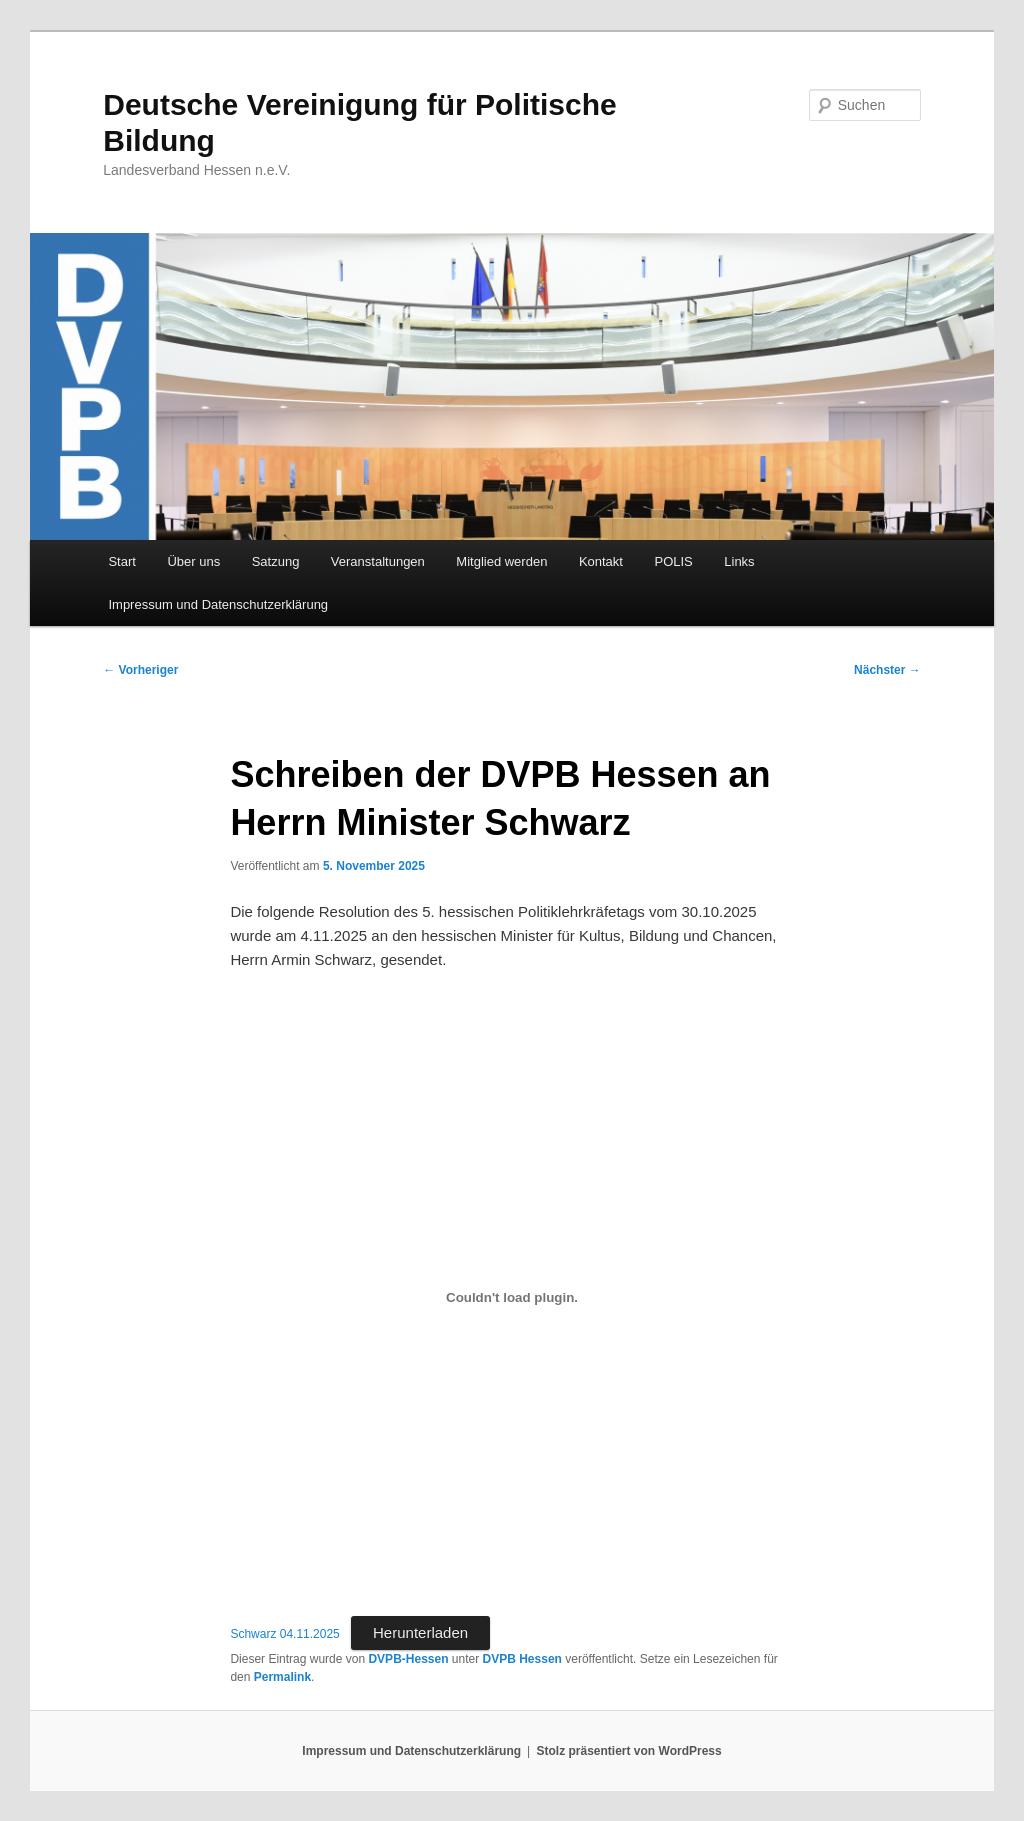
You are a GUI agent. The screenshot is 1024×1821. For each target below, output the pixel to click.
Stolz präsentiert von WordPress (629, 1751)
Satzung (276, 561)
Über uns (193, 561)
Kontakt (601, 561)
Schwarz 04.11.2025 (284, 1634)
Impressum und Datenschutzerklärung (218, 604)
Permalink (282, 1677)
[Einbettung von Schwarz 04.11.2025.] (511, 1297)
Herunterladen (420, 1632)
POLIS (673, 561)
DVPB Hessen (522, 1659)
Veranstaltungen (378, 561)
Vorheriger (140, 670)
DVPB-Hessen (408, 1659)
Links (739, 561)
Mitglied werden (501, 561)
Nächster (887, 670)
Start (121, 561)
